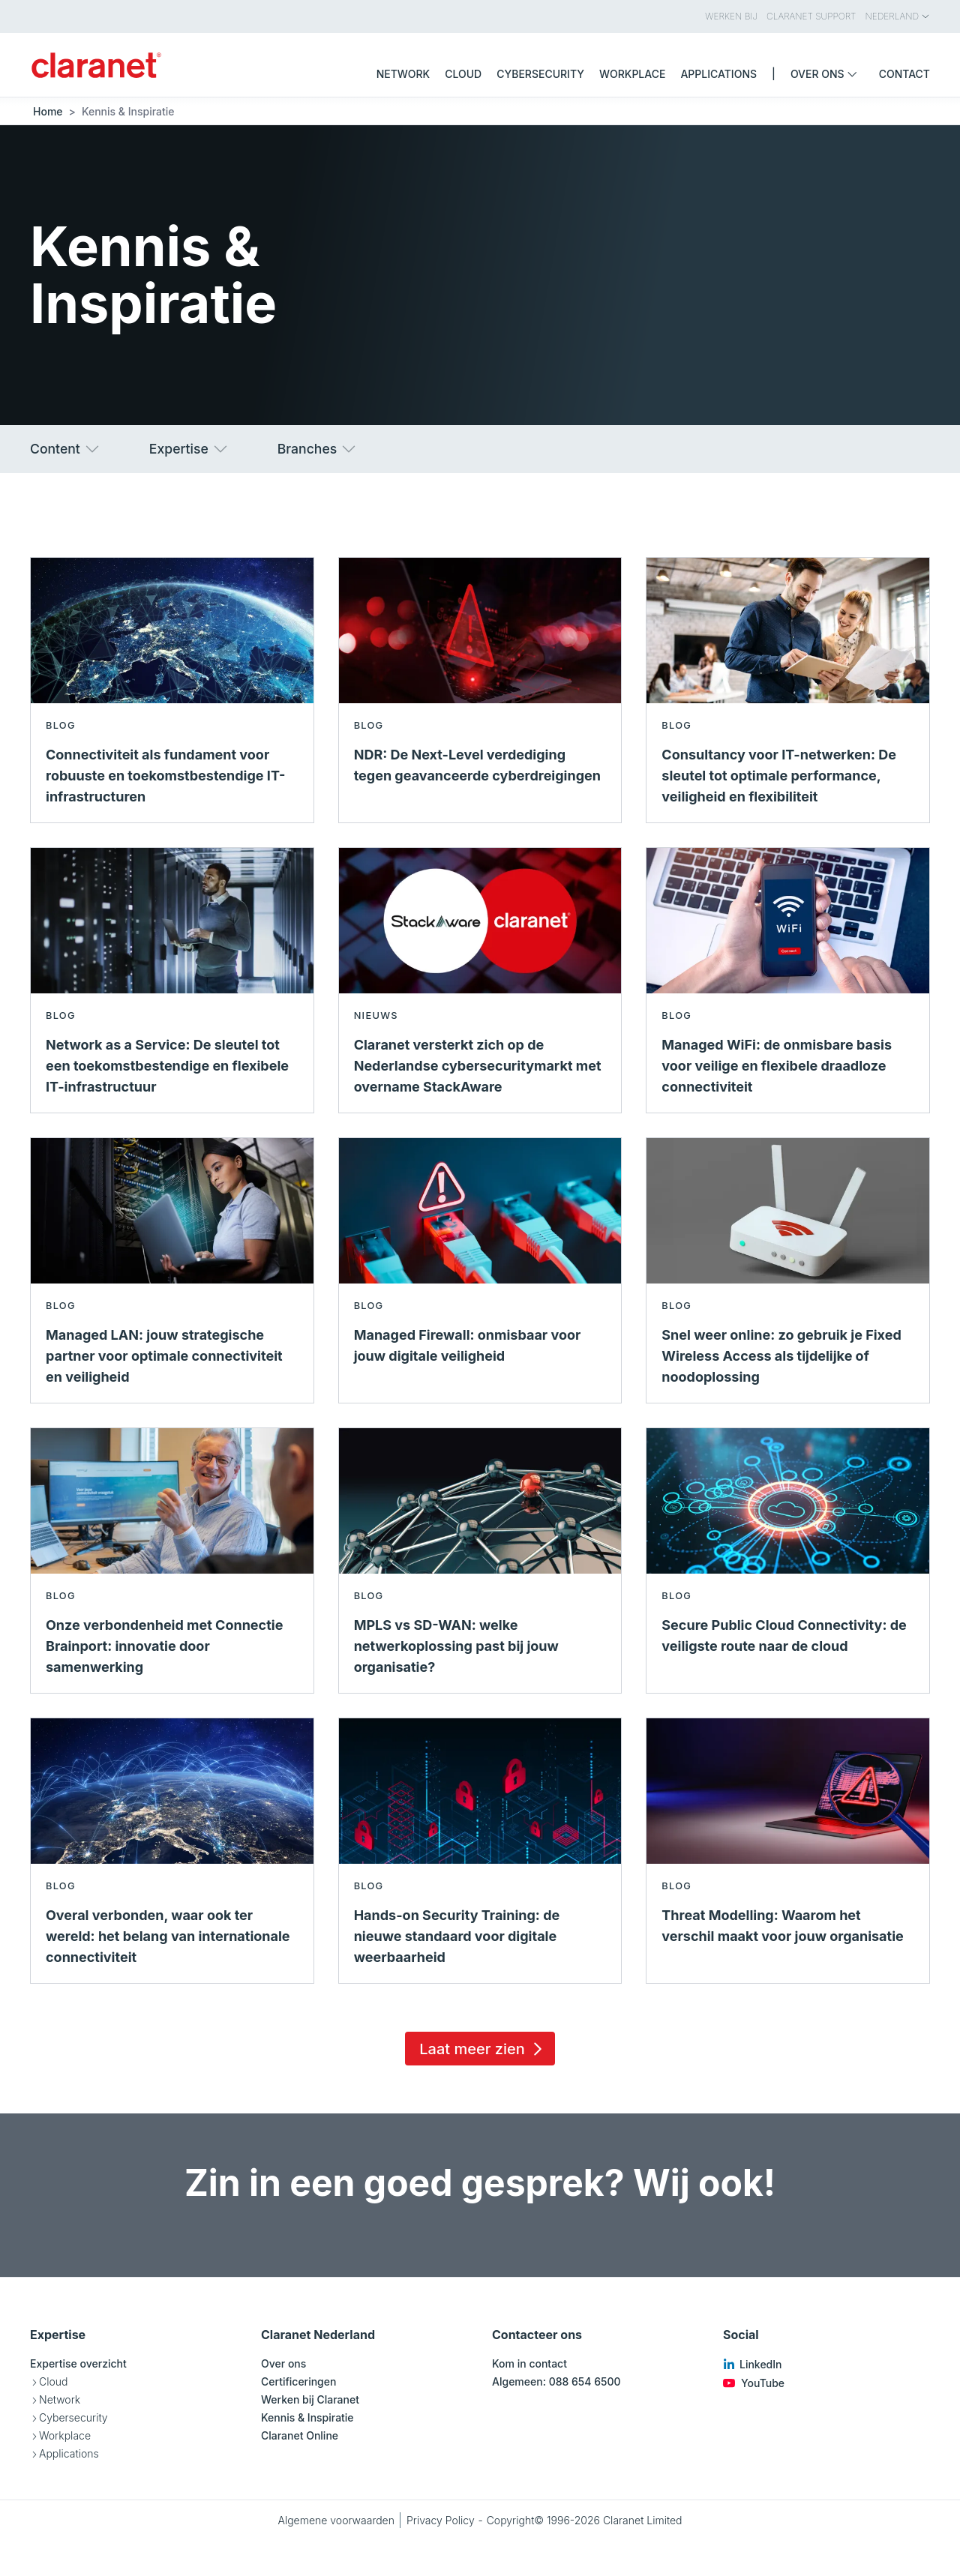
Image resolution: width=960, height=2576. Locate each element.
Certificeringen (298, 2381)
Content (65, 449)
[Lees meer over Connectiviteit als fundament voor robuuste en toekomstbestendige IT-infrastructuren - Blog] (172, 690)
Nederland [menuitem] (898, 16)
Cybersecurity (73, 2417)
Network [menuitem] (403, 73)
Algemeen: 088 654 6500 (556, 2381)
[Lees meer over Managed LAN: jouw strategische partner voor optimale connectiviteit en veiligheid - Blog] (172, 1270)
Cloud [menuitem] (463, 73)
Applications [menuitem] (718, 73)
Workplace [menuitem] (632, 73)
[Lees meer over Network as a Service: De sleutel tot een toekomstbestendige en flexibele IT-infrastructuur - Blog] (172, 980)
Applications (69, 2453)
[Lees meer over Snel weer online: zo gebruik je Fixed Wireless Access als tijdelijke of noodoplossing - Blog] (788, 1270)
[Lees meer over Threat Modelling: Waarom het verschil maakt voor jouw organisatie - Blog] (788, 1851)
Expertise (189, 449)
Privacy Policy (440, 2520)
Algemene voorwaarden (336, 2520)
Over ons (283, 2363)
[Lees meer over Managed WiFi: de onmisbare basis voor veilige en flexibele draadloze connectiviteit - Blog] (788, 980)
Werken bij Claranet (310, 2399)
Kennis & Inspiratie (307, 2417)
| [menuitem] (774, 73)
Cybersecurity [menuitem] (540, 73)
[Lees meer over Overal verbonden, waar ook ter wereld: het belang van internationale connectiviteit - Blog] (172, 1851)
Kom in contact (529, 2363)
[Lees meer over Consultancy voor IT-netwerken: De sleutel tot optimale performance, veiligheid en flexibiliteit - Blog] (788, 690)
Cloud (53, 2381)
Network (59, 2399)
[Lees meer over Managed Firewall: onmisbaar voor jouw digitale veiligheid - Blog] (480, 1270)
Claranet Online (299, 2435)
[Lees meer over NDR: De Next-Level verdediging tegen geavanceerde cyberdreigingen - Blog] (480, 690)
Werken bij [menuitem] (731, 16)
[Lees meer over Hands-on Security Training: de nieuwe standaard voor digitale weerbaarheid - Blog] (480, 1851)
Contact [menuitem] (904, 73)
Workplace (65, 2435)
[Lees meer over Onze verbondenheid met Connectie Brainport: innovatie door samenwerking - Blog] (172, 1560)
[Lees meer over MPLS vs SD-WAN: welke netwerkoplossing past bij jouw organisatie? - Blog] (480, 1560)
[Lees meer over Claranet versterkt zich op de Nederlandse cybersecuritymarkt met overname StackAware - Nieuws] (480, 980)
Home (48, 111)
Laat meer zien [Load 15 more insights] (483, 2049)
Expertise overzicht (78, 2363)
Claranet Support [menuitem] (811, 16)
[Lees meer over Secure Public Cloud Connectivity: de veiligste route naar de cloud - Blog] (788, 1560)
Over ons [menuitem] (827, 73)
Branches (318, 449)
